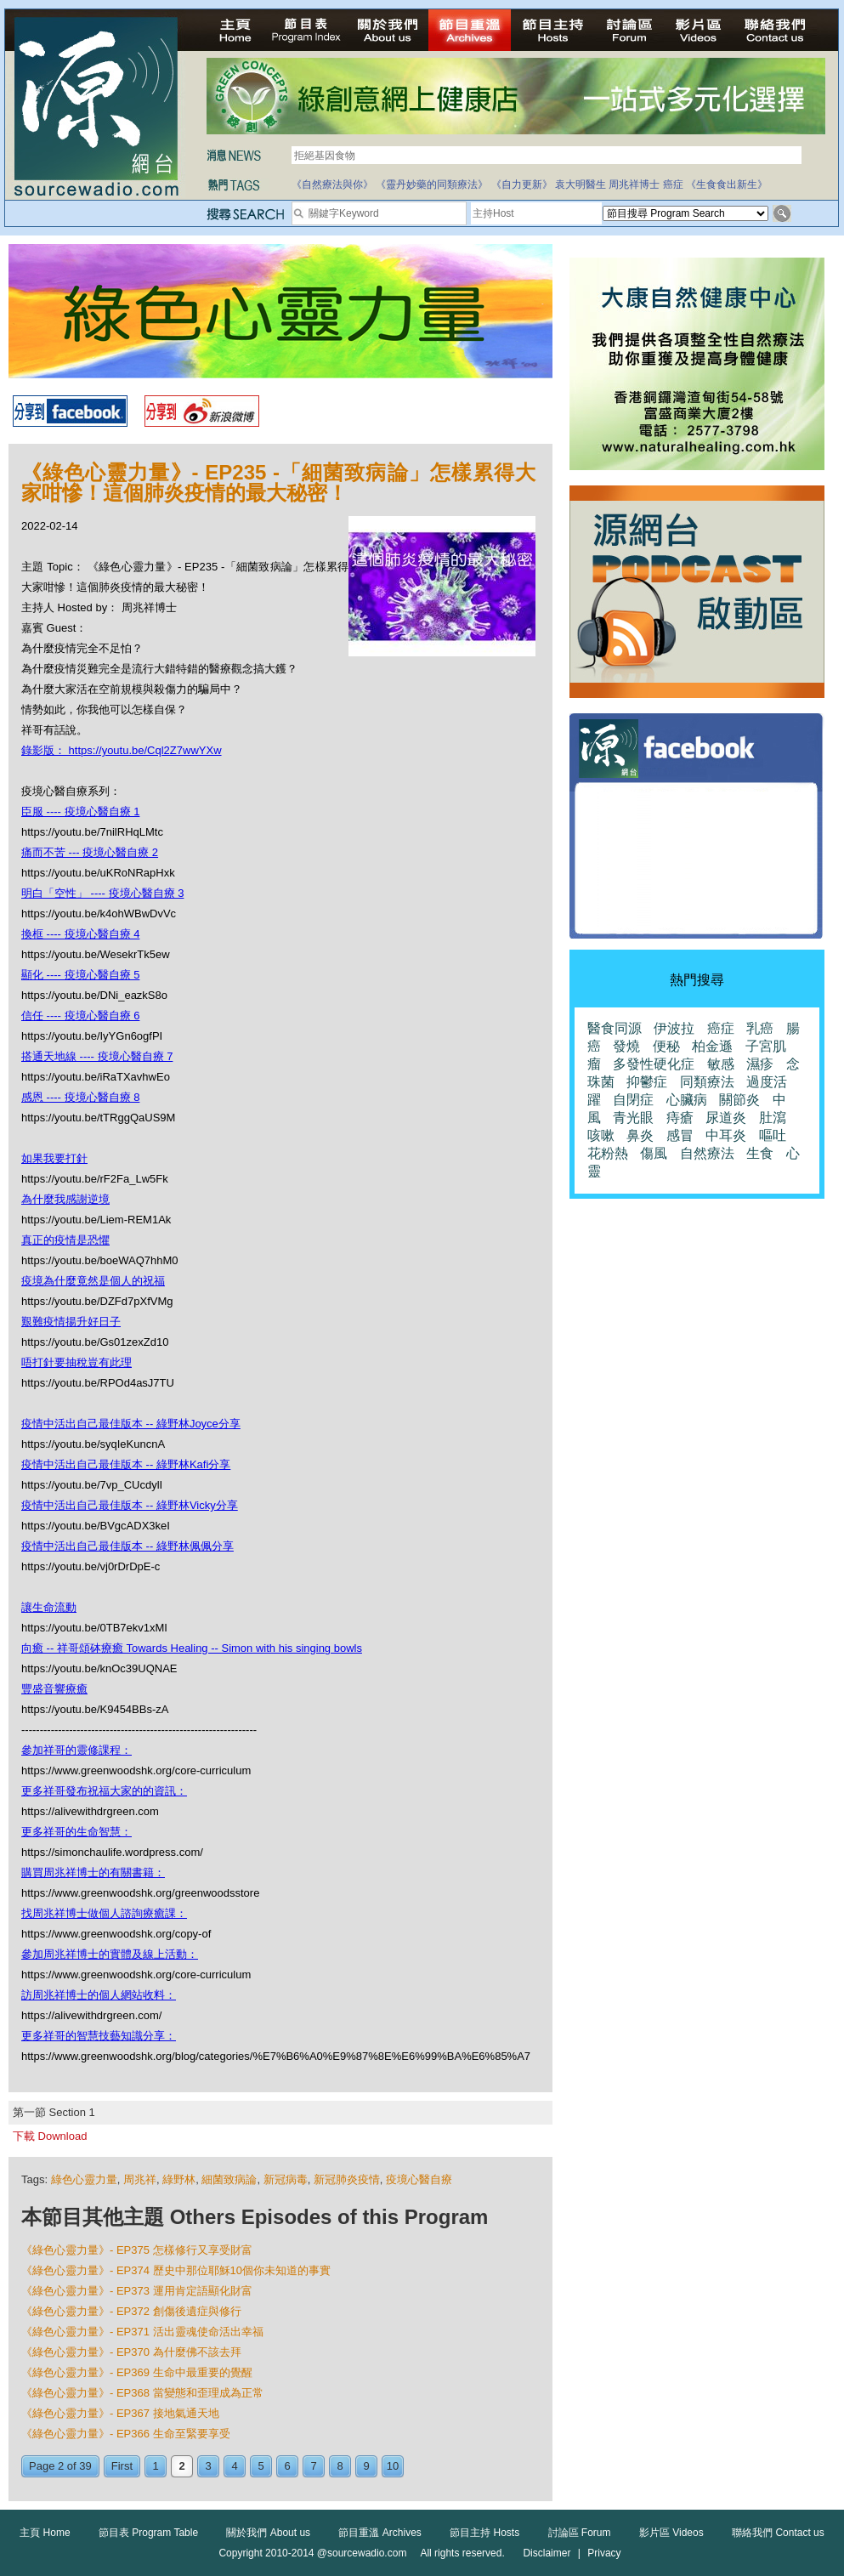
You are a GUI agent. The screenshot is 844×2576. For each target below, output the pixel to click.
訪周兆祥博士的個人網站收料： (98, 1995)
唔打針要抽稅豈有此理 (76, 1362)
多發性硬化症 (653, 1064)
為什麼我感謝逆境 (65, 1199)
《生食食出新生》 (727, 184)
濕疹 (759, 1064)
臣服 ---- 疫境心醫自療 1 (80, 811)
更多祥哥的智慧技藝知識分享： (98, 2035)
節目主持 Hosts (484, 2533)
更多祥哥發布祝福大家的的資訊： (104, 1790)
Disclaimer (546, 2553)
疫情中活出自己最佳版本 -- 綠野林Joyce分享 (131, 1423)
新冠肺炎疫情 (347, 2179)
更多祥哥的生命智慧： (76, 1831)
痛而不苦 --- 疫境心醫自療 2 (89, 852)
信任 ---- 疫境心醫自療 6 (80, 1015)
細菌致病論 (229, 2179)
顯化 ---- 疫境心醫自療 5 (80, 974)
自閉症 (633, 1099)
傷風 (653, 1153)
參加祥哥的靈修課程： (76, 1750)
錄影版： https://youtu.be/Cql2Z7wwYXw (121, 750)
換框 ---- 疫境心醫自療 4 (80, 934)
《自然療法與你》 (332, 184)
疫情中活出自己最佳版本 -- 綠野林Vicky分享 (129, 1505)
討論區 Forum (579, 2533)
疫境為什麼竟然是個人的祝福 (93, 1280)
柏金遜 (712, 1046)
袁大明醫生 (580, 184)
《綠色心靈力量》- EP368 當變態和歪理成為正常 (142, 2392)
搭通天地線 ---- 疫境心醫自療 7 (97, 1056)
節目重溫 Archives (379, 2533)
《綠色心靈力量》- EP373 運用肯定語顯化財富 (136, 2290)
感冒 (680, 1135)
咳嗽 (601, 1135)
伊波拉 (674, 1028)
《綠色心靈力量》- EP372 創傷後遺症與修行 (131, 2311)
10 (393, 2466)
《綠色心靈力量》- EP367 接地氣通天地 (120, 2413)
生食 (759, 1153)
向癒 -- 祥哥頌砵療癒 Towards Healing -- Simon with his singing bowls (191, 1648)
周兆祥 (139, 2179)
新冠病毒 (285, 2179)
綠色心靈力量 (84, 2179)
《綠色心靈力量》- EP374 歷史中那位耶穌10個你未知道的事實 (176, 2270)
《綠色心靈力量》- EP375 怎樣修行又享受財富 (136, 2250)
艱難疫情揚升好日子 (71, 1321)
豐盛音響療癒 (54, 1688)
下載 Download (50, 2136)
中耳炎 (725, 1135)
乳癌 (759, 1028)
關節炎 (739, 1099)
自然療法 (707, 1153)
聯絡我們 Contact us (778, 2533)
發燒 (626, 1046)
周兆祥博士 (634, 184)
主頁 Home (45, 2533)
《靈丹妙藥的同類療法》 (432, 184)
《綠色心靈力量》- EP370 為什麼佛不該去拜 (131, 2352)
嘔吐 (772, 1135)
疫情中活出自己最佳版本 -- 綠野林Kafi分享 (125, 1464)
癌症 (673, 184)
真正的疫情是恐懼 (65, 1240)
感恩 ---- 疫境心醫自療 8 (80, 1097)
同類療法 (707, 1082)
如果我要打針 (54, 1158)
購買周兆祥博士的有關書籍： (93, 1872)
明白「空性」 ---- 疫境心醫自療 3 (102, 893)
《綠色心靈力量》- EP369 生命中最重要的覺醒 (136, 2372)
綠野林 (178, 2179)
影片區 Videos (671, 2533)
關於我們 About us (268, 2533)
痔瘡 (680, 1117)
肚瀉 (772, 1117)
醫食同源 (614, 1028)
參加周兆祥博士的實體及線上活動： (109, 1954)
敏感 (720, 1064)
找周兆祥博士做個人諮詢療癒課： (104, 1913)
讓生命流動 (48, 1607)
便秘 (666, 1046)
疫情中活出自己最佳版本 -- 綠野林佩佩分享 (127, 1546)
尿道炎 (725, 1117)
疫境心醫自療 (419, 2179)
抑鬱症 (646, 1082)
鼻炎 (640, 1135)
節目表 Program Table (148, 2533)
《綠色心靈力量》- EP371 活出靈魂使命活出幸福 (142, 2331)
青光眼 (633, 1117)
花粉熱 (607, 1153)
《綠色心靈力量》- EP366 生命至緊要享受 (125, 2433)
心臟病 (686, 1099)
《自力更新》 (521, 184)
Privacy (603, 2553)
